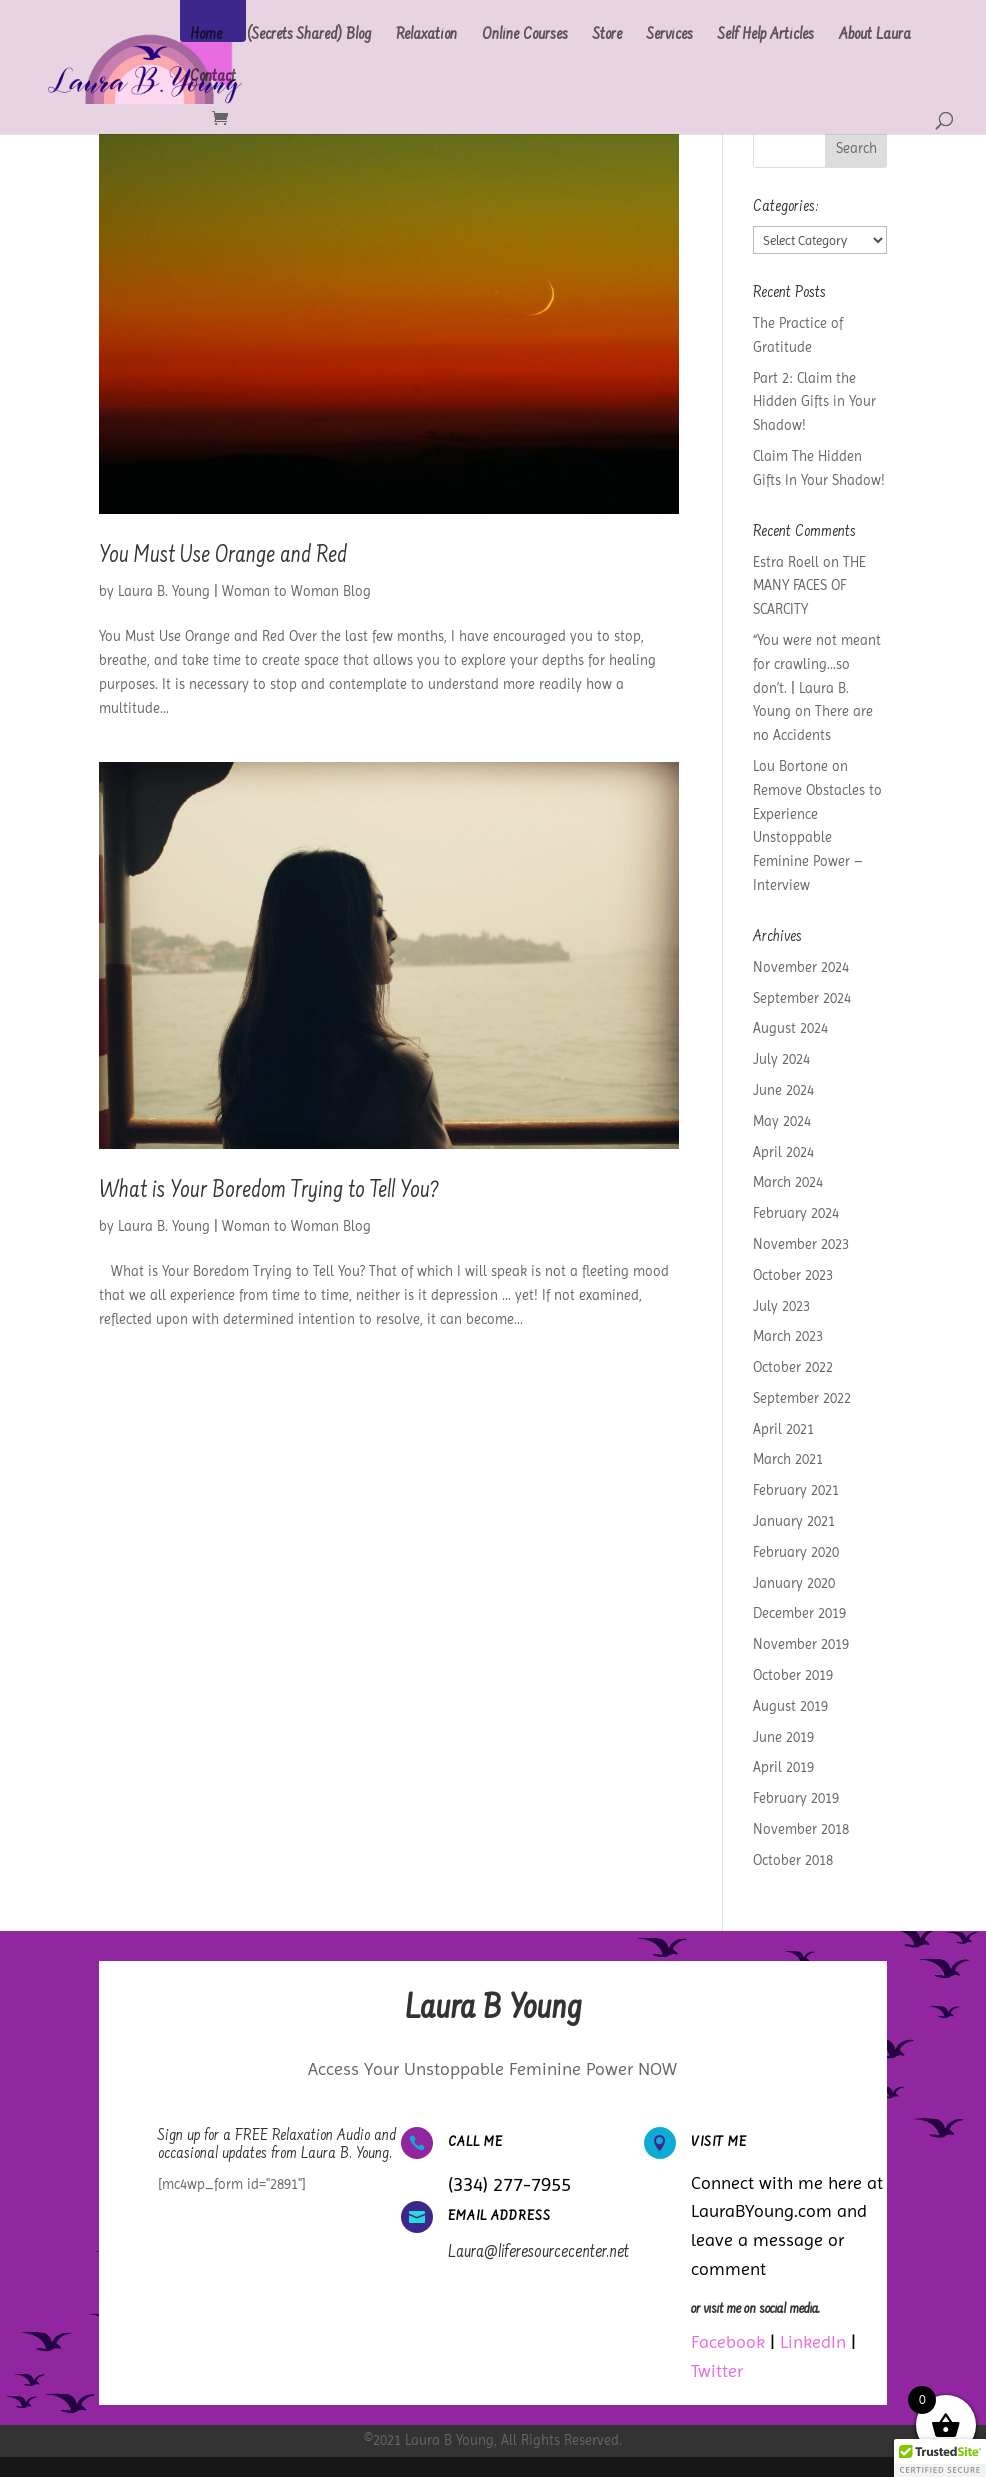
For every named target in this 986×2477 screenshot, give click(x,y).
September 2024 (802, 998)
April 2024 (783, 1152)
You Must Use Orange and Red (223, 557)
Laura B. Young (164, 591)
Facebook (728, 2341)
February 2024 (796, 1213)
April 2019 (783, 1767)
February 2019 (796, 1798)
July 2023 (781, 1306)
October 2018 (793, 1860)
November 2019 (801, 1644)
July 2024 (781, 1059)
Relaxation (426, 36)
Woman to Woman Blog (296, 591)
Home (206, 36)
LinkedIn (813, 2341)
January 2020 (794, 1583)
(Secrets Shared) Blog (309, 36)
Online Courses (525, 36)
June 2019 (783, 1737)
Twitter (717, 2370)
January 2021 (794, 1521)
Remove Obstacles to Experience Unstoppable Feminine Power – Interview (817, 837)
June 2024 (783, 1090)
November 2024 (801, 967)
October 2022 (793, 1367)
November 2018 (801, 1829)
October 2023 (793, 1275)
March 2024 (788, 1182)
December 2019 (799, 1613)
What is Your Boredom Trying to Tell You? (269, 1192)
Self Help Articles (766, 36)
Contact (213, 78)
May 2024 (782, 1121)
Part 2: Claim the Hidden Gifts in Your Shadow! (814, 402)
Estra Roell (786, 562)
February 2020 (796, 1552)
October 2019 (793, 1675)
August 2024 (790, 1028)
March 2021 (788, 1459)
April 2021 (783, 1429)
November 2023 (801, 1244)
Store (607, 36)
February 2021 (796, 1490)
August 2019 (790, 1706)
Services (670, 36)
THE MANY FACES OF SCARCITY (809, 586)
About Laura (875, 36)
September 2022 (802, 1398)
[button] (940, 2458)
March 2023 (788, 1336)
